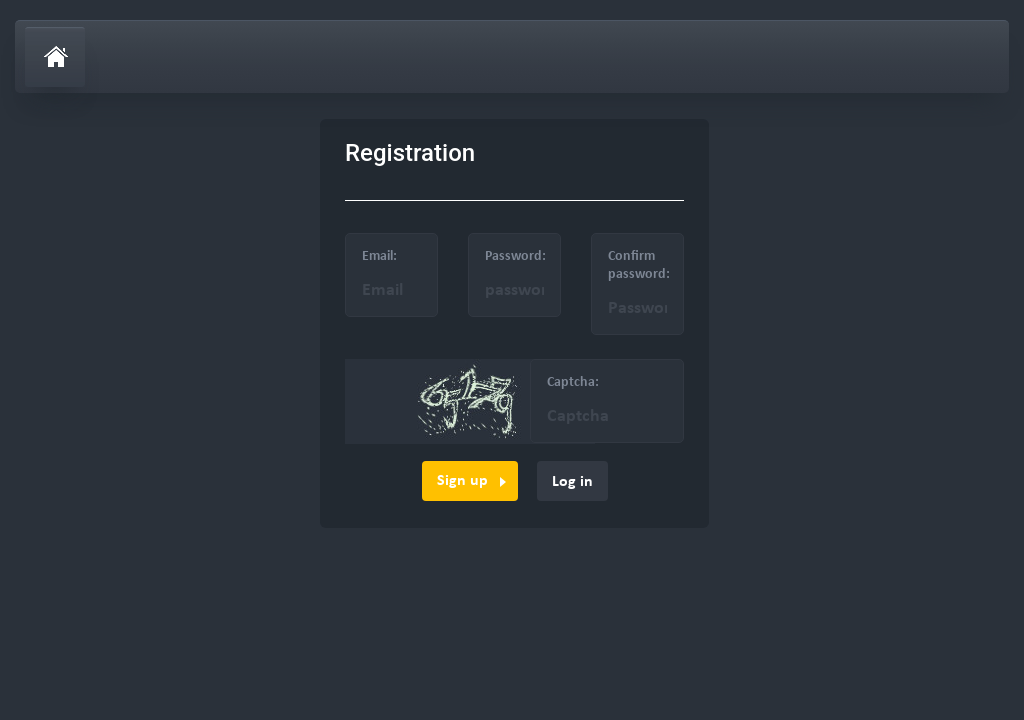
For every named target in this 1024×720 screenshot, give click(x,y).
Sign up (462, 481)
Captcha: (573, 382)
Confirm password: (639, 265)
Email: (379, 256)
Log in (572, 482)
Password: (515, 256)
